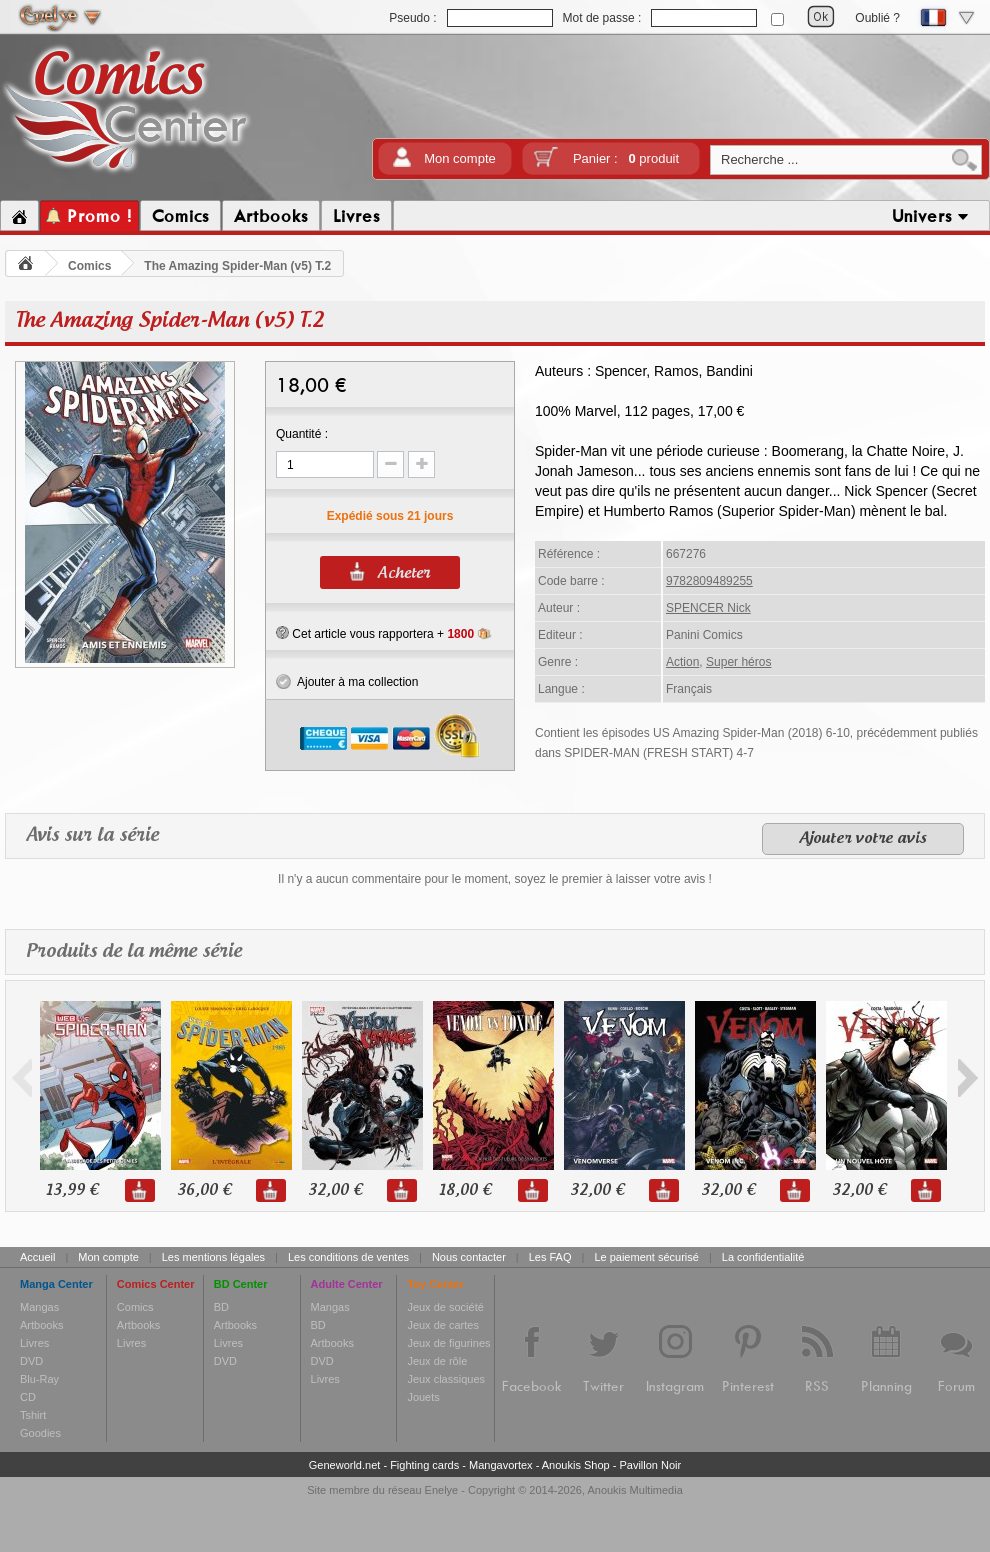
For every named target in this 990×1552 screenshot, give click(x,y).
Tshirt (33, 1415)
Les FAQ (550, 1257)
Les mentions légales (213, 1257)
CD (28, 1397)
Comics (89, 266)
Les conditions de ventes (348, 1257)
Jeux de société (445, 1307)
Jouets (423, 1397)
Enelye (442, 1490)
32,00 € (335, 1190)
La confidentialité (763, 1257)
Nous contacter (469, 1257)
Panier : (626, 158)
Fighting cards (424, 1465)
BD (221, 1307)
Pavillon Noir (650, 1465)
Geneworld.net (345, 1465)
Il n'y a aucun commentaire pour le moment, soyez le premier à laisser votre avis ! (495, 879)
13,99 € (72, 1190)
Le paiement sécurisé (646, 1257)
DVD (31, 1361)
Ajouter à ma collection (347, 682)
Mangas (39, 1307)
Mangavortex (501, 1465)
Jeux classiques (446, 1379)
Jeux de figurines (448, 1343)
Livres (34, 1343)
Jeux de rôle (437, 1361)
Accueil (37, 1257)
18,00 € (465, 1190)
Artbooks (41, 1325)
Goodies (40, 1433)
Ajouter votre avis (863, 839)
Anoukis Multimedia (634, 1490)
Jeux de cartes (443, 1325)
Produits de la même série (134, 951)
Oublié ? (877, 18)
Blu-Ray (39, 1379)
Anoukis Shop (576, 1465)
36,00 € (204, 1190)
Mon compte (460, 158)
